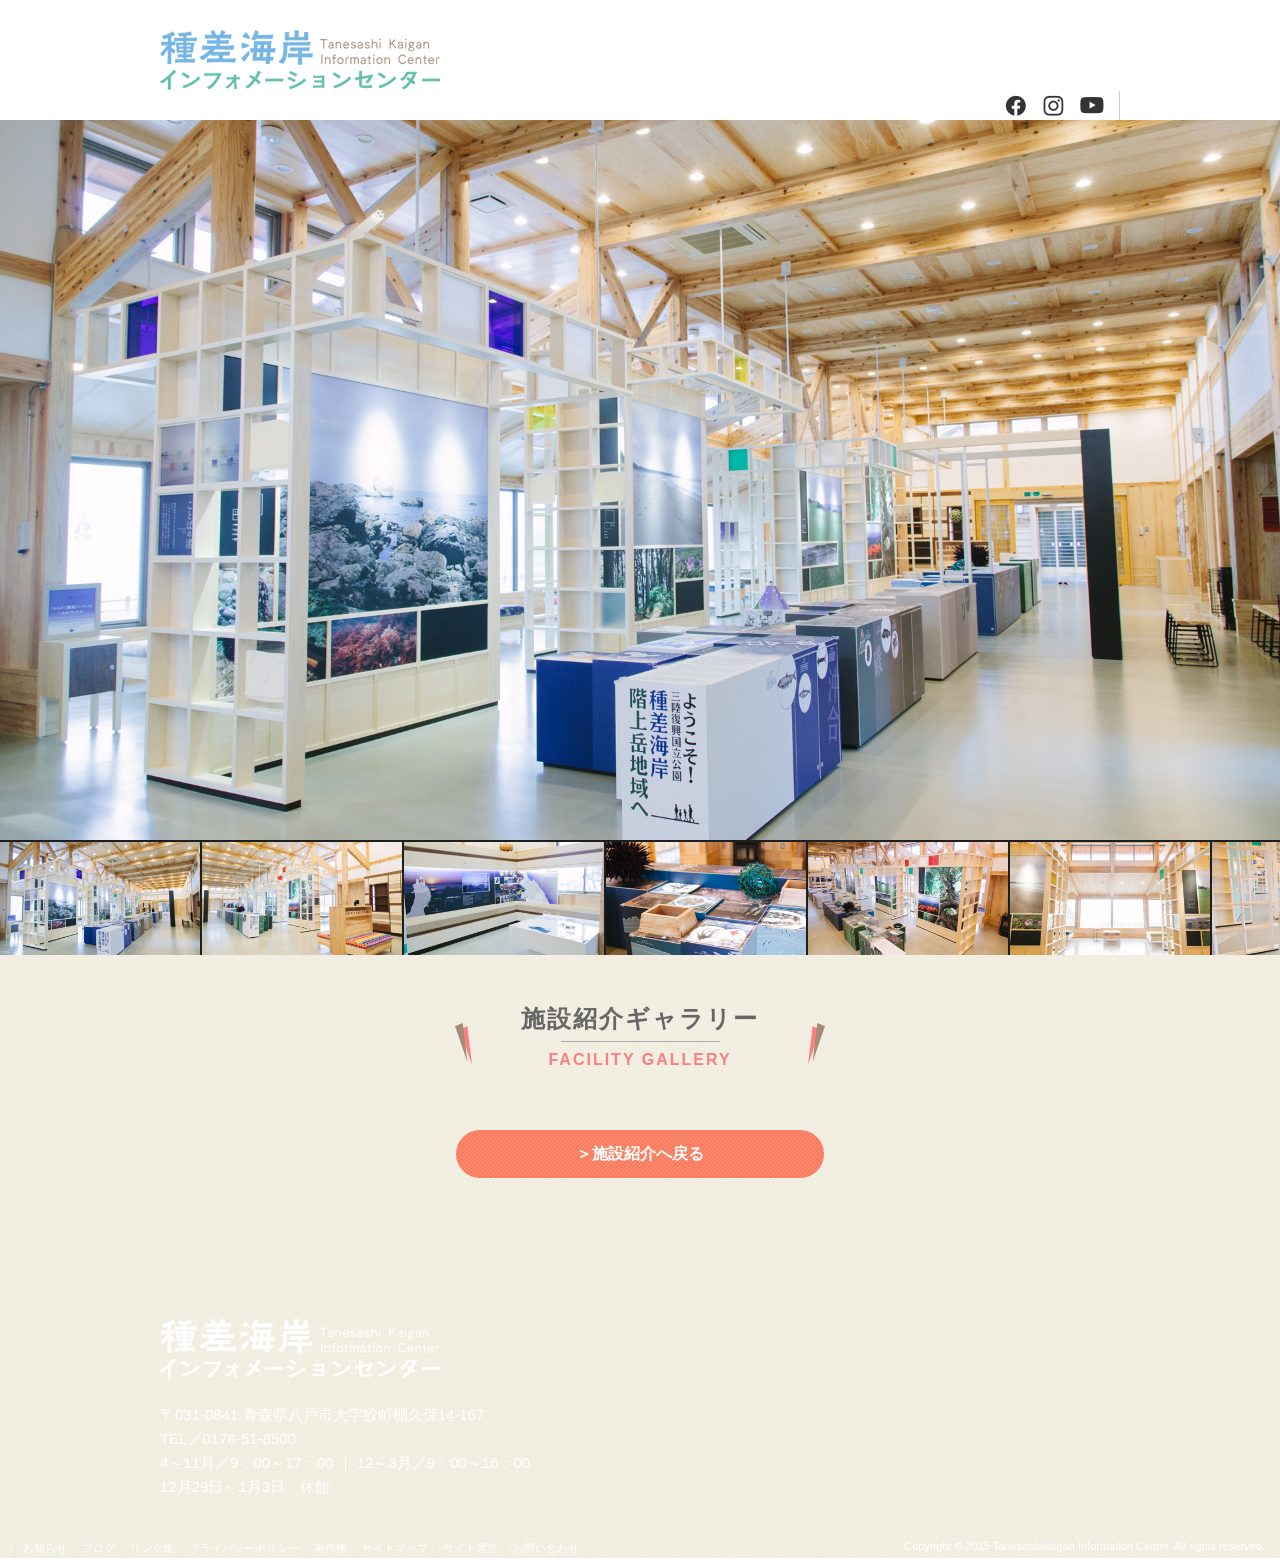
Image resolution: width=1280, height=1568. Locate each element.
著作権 (330, 1548)
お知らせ (45, 1548)
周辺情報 (752, 45)
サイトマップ (395, 1548)
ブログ (1067, 45)
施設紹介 (542, 45)
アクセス (962, 45)
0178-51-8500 (249, 1438)
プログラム (647, 45)
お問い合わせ (546, 1548)
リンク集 (152, 1548)
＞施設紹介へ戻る (640, 1153)
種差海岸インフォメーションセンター (317, 60)
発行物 (857, 45)
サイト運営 (470, 1548)
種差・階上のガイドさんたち (647, 105)
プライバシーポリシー (244, 1548)
